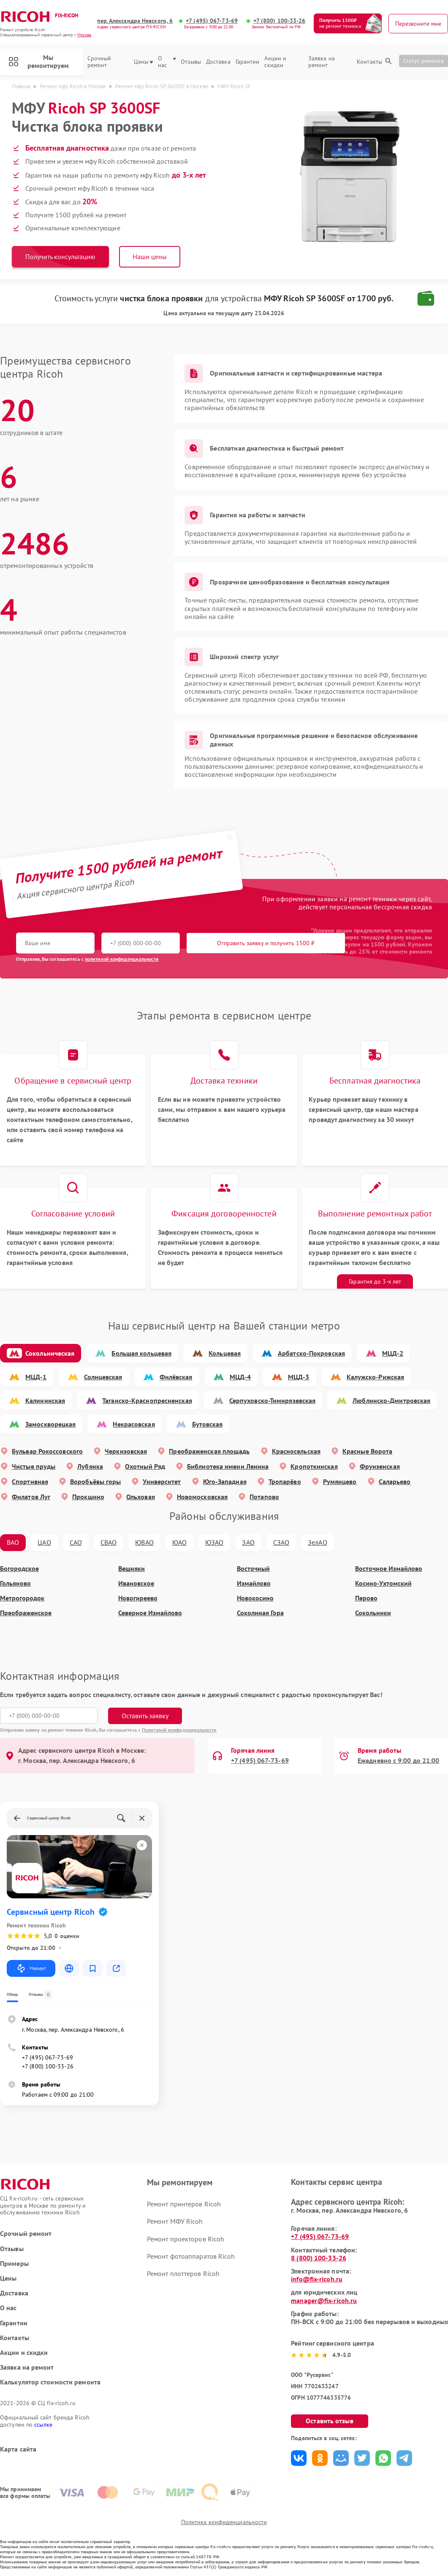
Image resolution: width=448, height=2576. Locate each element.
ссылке (43, 2424)
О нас (167, 62)
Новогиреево (137, 1598)
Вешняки (131, 1569)
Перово (366, 1598)
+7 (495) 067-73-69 (212, 20)
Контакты (369, 61)
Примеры (14, 2264)
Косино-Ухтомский (383, 1583)
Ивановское (136, 1583)
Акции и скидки (275, 62)
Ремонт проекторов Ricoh (185, 2239)
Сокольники (373, 1613)
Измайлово (254, 1583)
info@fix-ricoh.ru (316, 2279)
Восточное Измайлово (388, 1569)
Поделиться (299, 2458)
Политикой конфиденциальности (179, 1730)
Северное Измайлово (150, 1613)
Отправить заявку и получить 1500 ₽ (266, 943)
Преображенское (26, 1613)
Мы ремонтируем (38, 61)
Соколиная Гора (260, 1613)
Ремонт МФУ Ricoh (175, 2221)
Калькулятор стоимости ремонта (50, 2382)
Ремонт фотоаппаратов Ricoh (191, 2256)
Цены (143, 61)
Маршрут (31, 1968)
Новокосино (255, 1598)
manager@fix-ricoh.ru (324, 2300)
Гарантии (248, 61)
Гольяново (15, 1583)
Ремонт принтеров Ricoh (184, 2204)
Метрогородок (22, 1598)
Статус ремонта (423, 61)
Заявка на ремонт (321, 62)
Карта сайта (18, 2449)
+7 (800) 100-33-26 (279, 20)
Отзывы (191, 61)
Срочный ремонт (99, 62)
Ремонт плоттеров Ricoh (183, 2273)
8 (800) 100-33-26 (318, 2258)
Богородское (19, 1569)
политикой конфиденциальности (122, 959)
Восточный (253, 1569)
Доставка (218, 61)
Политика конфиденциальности (224, 2522)
